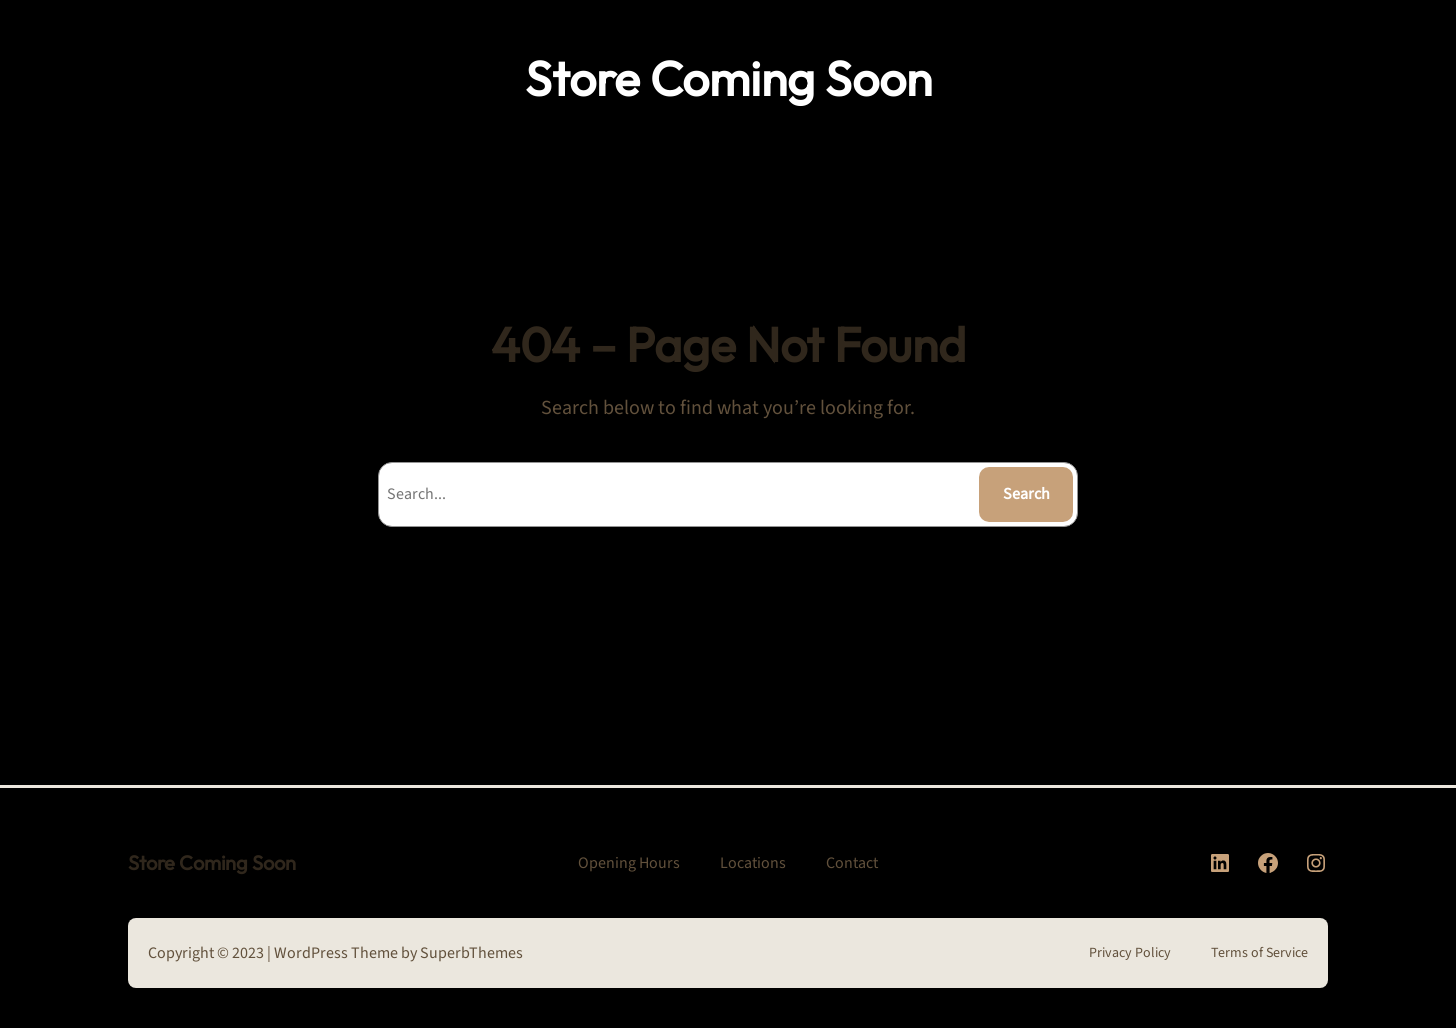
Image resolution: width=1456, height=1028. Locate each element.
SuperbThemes (471, 953)
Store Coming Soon (728, 78)
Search (1026, 494)
